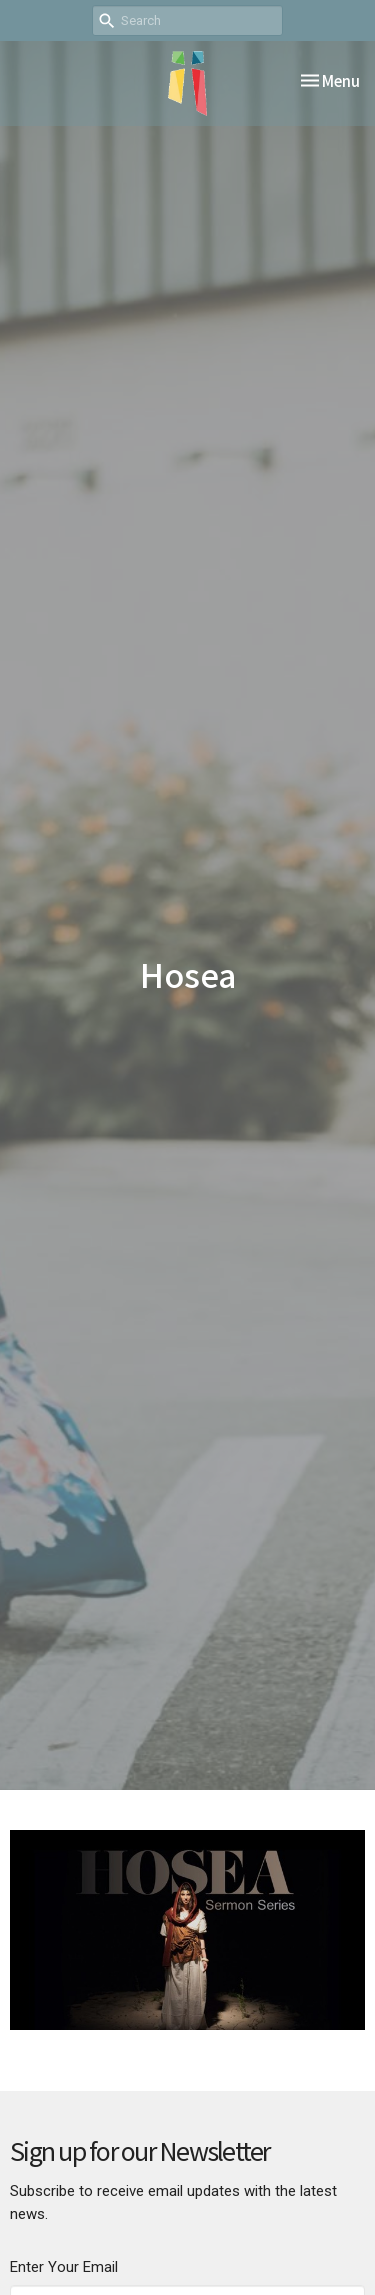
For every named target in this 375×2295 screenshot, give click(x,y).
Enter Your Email (64, 2267)
